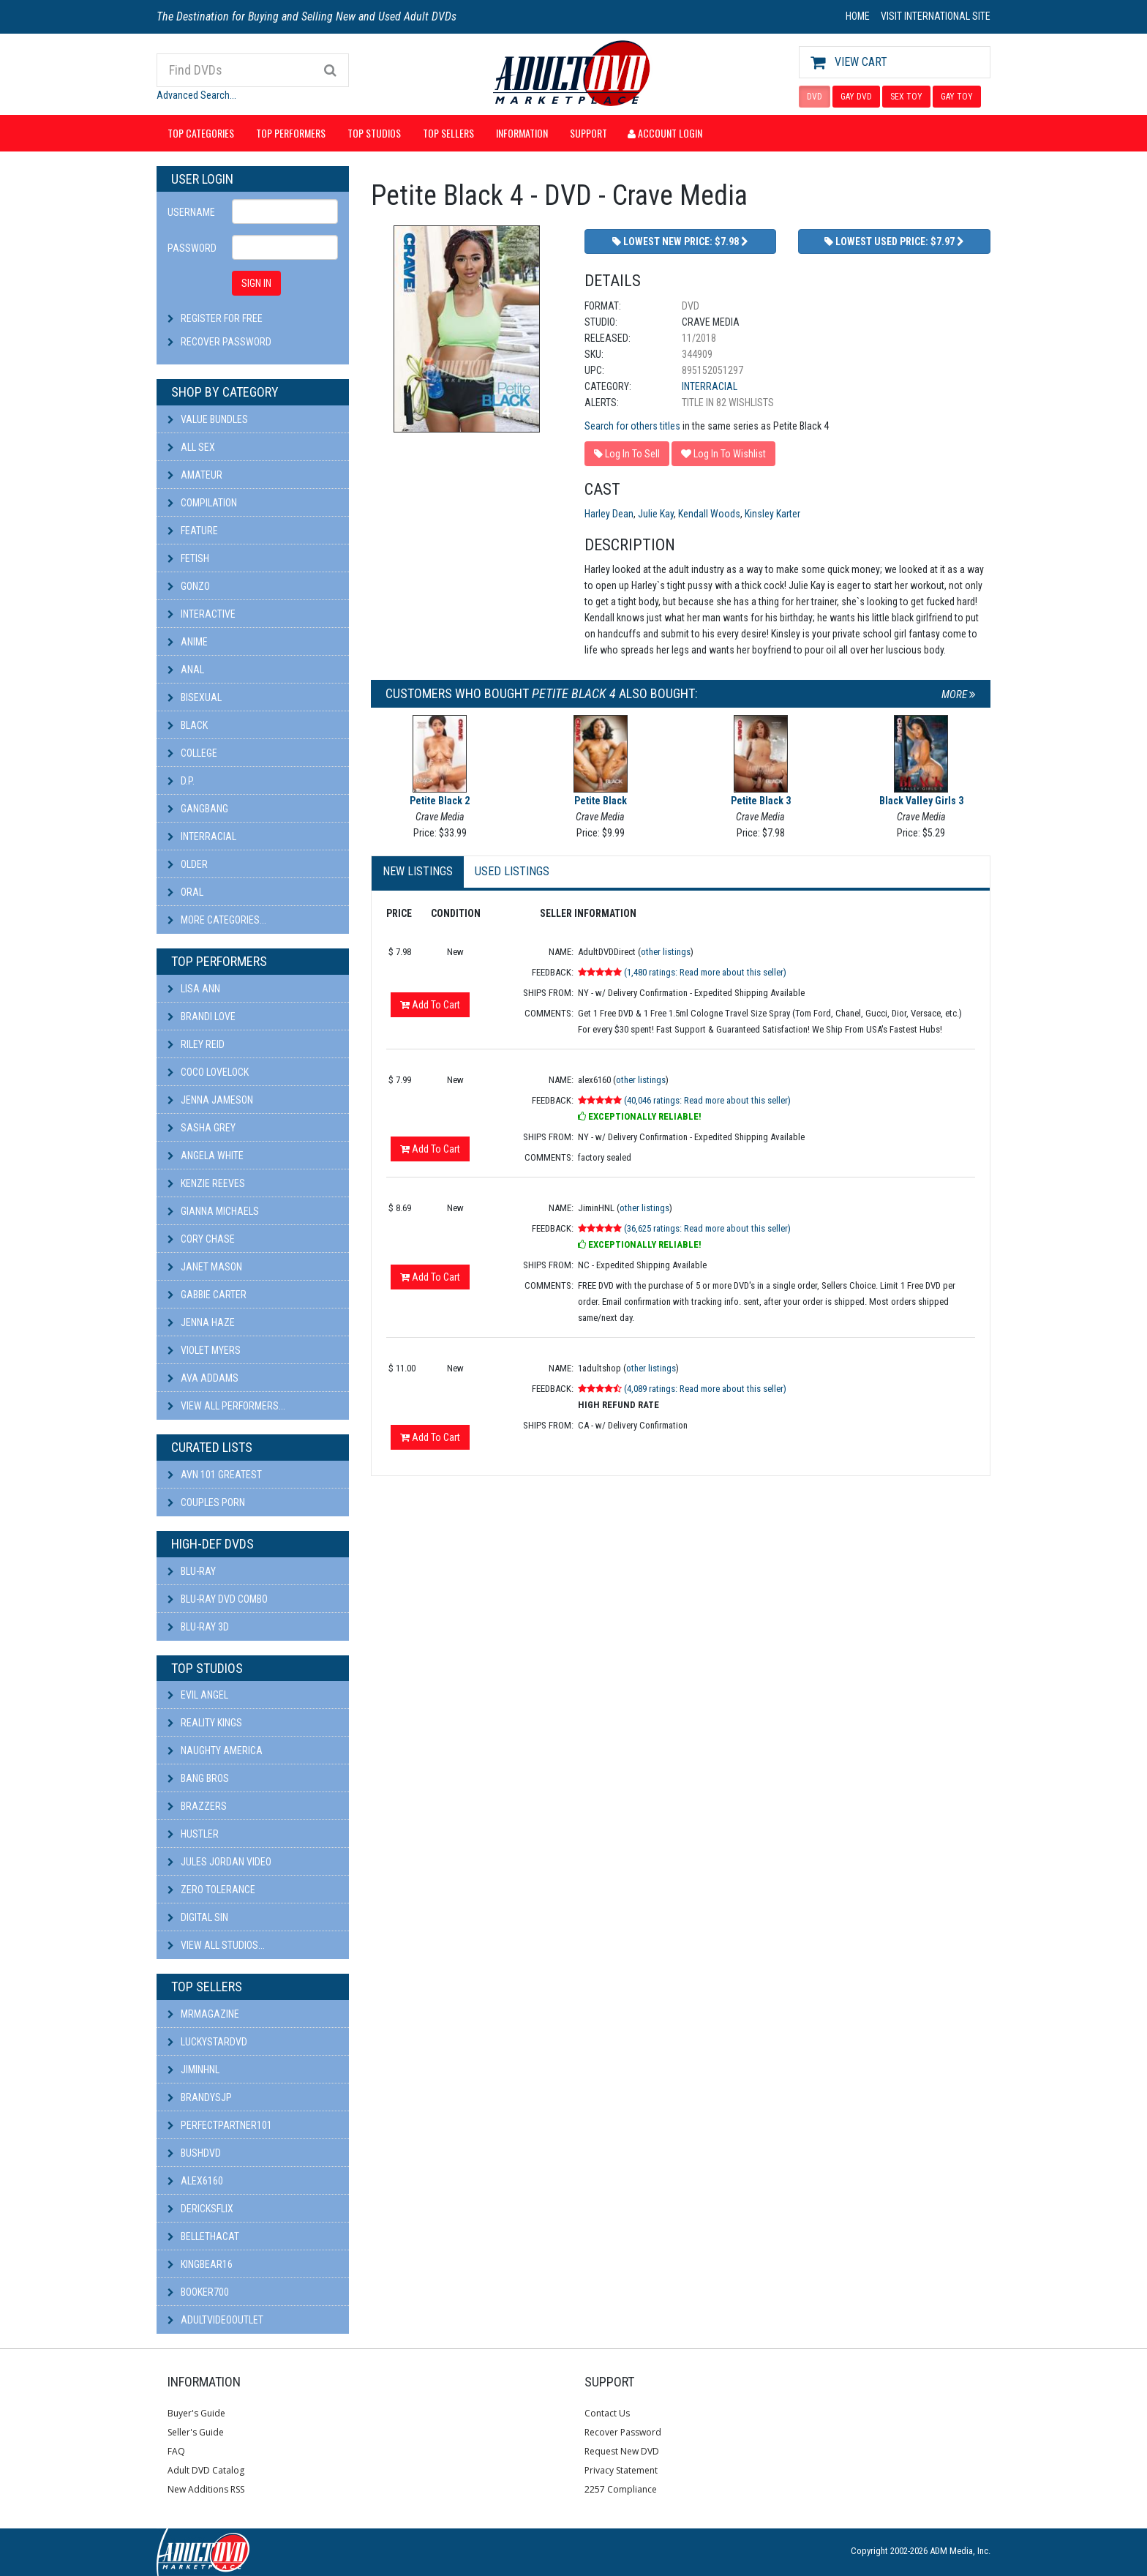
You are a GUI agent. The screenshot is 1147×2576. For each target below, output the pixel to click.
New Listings (418, 871)
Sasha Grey (202, 1128)
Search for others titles (632, 426)
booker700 (198, 2292)
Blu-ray (192, 1571)
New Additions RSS (206, 2489)
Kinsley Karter (772, 514)
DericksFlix (200, 2208)
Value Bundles (208, 419)
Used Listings (512, 871)
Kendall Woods (709, 514)
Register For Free (222, 318)
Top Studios (374, 133)
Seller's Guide (196, 2432)
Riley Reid (196, 1044)
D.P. (181, 781)
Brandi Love (202, 1016)
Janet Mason (205, 1267)
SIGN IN (256, 283)
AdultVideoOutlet (215, 2320)
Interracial (202, 836)
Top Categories (201, 133)
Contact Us (607, 2413)
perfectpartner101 (220, 2125)
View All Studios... (216, 1945)
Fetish (188, 558)
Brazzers (197, 1806)
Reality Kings (205, 1723)
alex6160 (195, 2181)
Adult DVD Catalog (206, 2470)
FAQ (176, 2451)
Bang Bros (198, 1778)
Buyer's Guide (196, 2413)
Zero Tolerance (211, 1889)
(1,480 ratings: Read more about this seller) (705, 972)
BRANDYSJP (200, 2097)
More (958, 694)
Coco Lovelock (208, 1072)
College (192, 753)
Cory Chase (201, 1239)
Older (188, 864)
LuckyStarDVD (207, 2042)
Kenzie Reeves (206, 1183)
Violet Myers (204, 1350)
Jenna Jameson (210, 1100)
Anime (188, 642)
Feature (193, 530)
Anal (186, 669)
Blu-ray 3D (198, 1627)
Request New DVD (621, 2451)
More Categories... (217, 920)
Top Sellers (448, 133)
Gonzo (189, 586)
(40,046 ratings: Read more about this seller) (707, 1100)
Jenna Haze (201, 1322)
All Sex (191, 447)
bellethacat (203, 2236)
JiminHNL (193, 2069)
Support (588, 133)
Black (188, 725)
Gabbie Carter (207, 1294)
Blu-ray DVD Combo (218, 1599)
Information (522, 133)
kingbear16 (200, 2264)
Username (191, 212)
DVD (814, 96)
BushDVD (194, 2153)
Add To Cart (430, 1005)
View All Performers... (226, 1406)
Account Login (665, 133)
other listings (666, 951)
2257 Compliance (620, 2489)
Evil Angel (198, 1695)
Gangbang (198, 809)
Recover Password (226, 342)
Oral (185, 892)
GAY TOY (957, 96)
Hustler (193, 1834)
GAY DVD (856, 96)
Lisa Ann (194, 989)
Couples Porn (206, 1502)
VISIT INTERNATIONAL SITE (935, 16)
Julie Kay (656, 514)
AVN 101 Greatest (215, 1474)
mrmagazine (203, 2014)
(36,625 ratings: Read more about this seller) (707, 1228)
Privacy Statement (621, 2470)
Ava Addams (203, 1378)
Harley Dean (608, 514)
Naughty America (215, 1750)
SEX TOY (906, 96)
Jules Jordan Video (219, 1862)
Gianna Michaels (213, 1211)
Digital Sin (198, 1917)
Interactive (202, 614)
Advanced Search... (196, 95)
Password (192, 248)
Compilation (202, 503)
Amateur (195, 475)
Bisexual (195, 697)
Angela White (206, 1155)
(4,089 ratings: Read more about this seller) (705, 1388)
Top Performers (291, 133)
